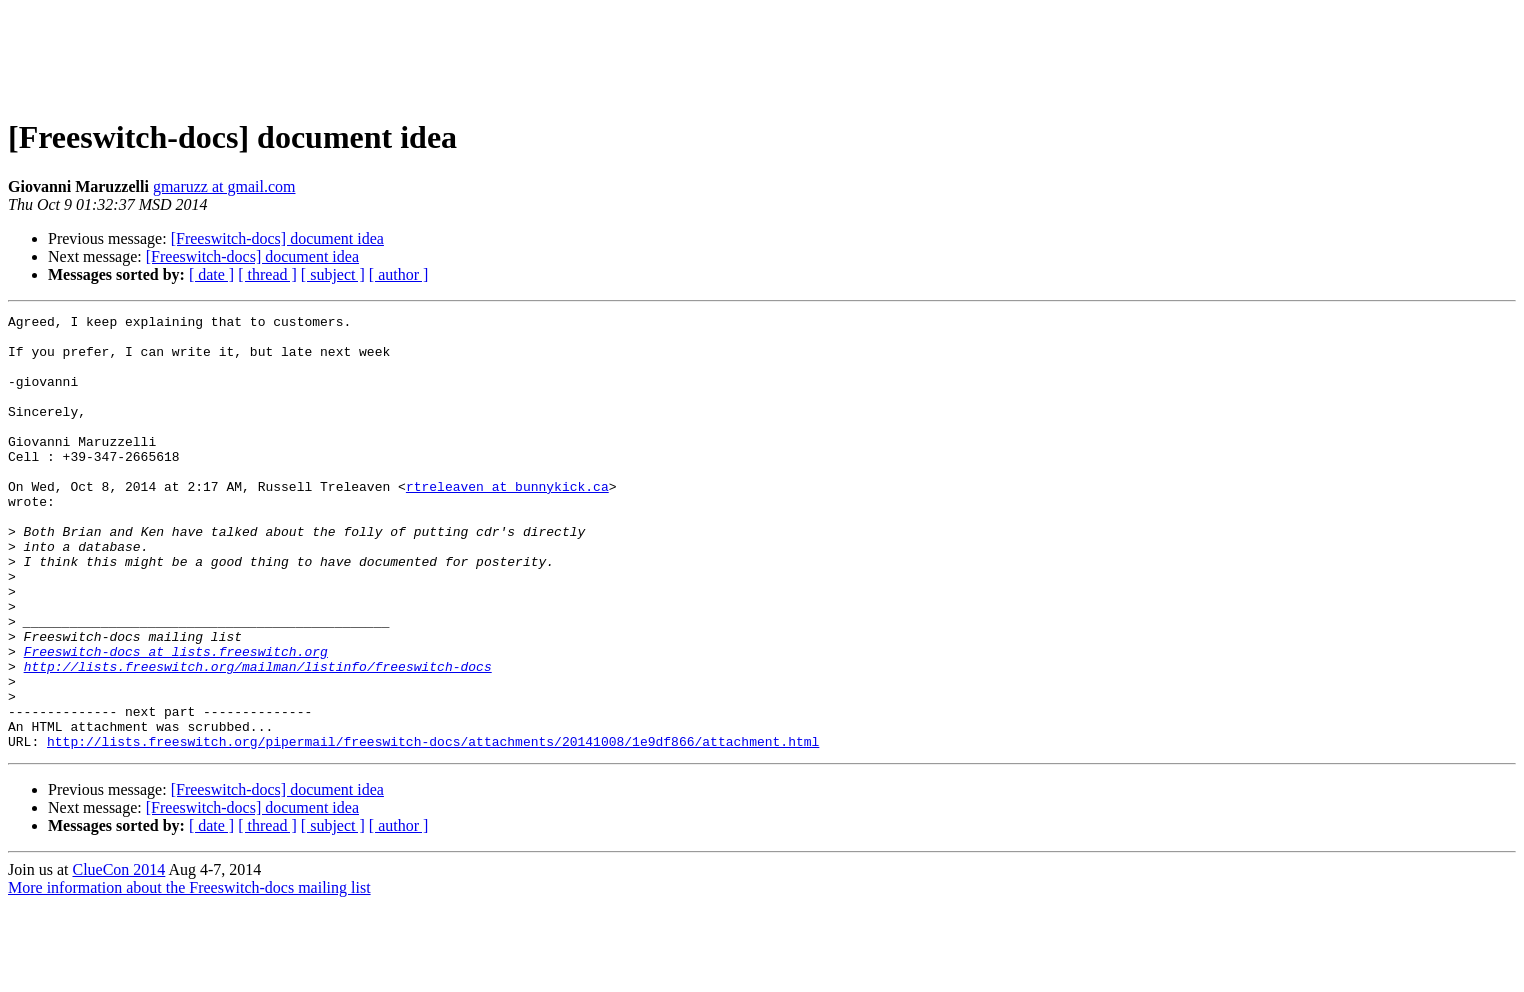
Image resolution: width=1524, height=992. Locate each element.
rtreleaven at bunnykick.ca (507, 522)
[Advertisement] (762, 53)
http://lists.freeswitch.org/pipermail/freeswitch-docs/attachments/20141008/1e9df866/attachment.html (433, 828)
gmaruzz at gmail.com (224, 186)
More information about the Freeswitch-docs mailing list (189, 974)
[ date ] (211, 274)
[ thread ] (267, 274)
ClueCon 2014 (118, 956)
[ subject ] (333, 274)
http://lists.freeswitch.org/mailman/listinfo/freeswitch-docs (258, 738)
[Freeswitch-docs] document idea (277, 238)
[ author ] (399, 274)
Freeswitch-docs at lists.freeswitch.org (176, 720)
